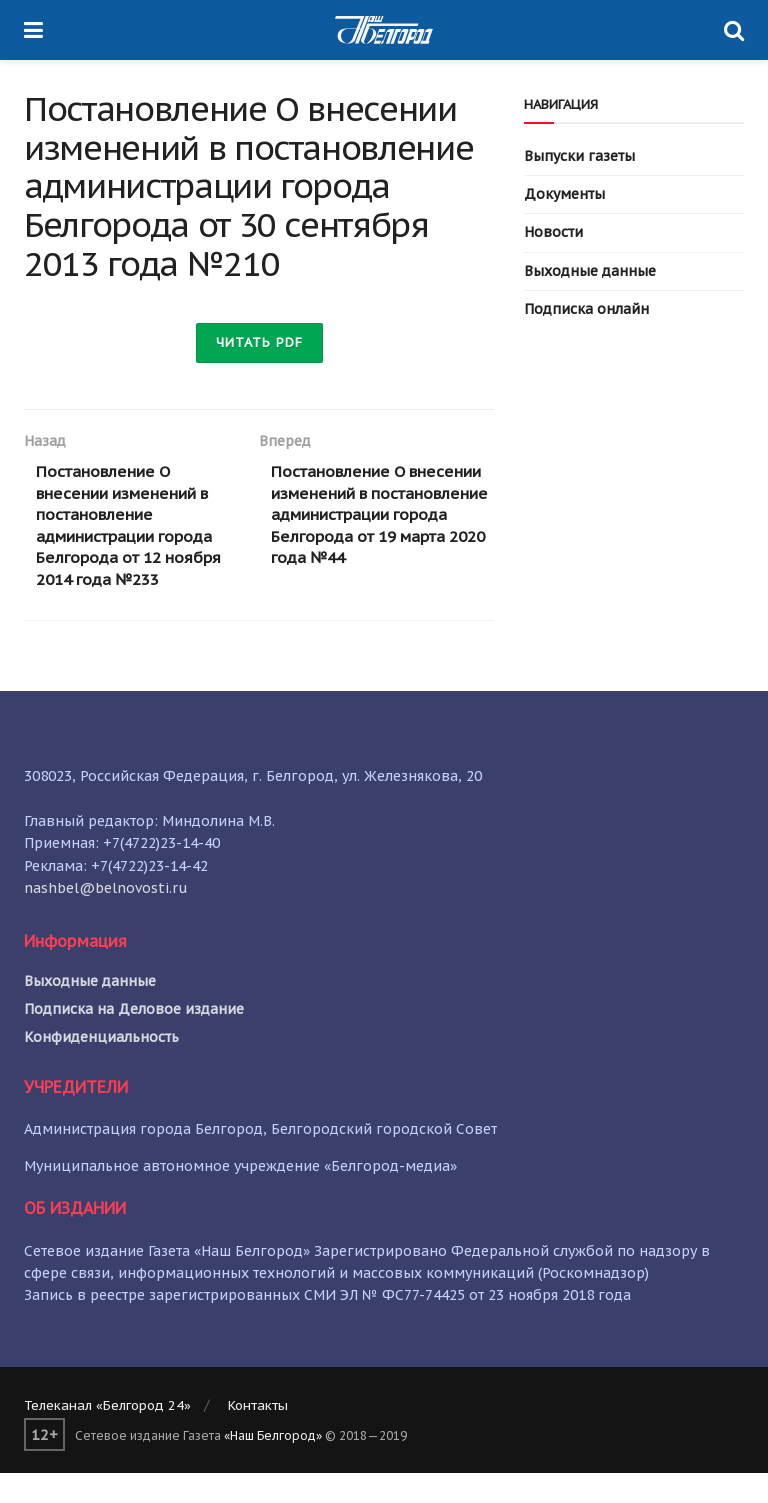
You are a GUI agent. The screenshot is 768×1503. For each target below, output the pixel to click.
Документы (564, 194)
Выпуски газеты (579, 156)
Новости (553, 232)
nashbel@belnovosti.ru (106, 917)
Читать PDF (259, 342)
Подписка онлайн (586, 309)
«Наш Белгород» (273, 1464)
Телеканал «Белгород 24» (107, 1434)
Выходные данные (590, 271)
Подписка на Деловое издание (134, 1038)
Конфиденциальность (101, 1066)
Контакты (258, 1434)
